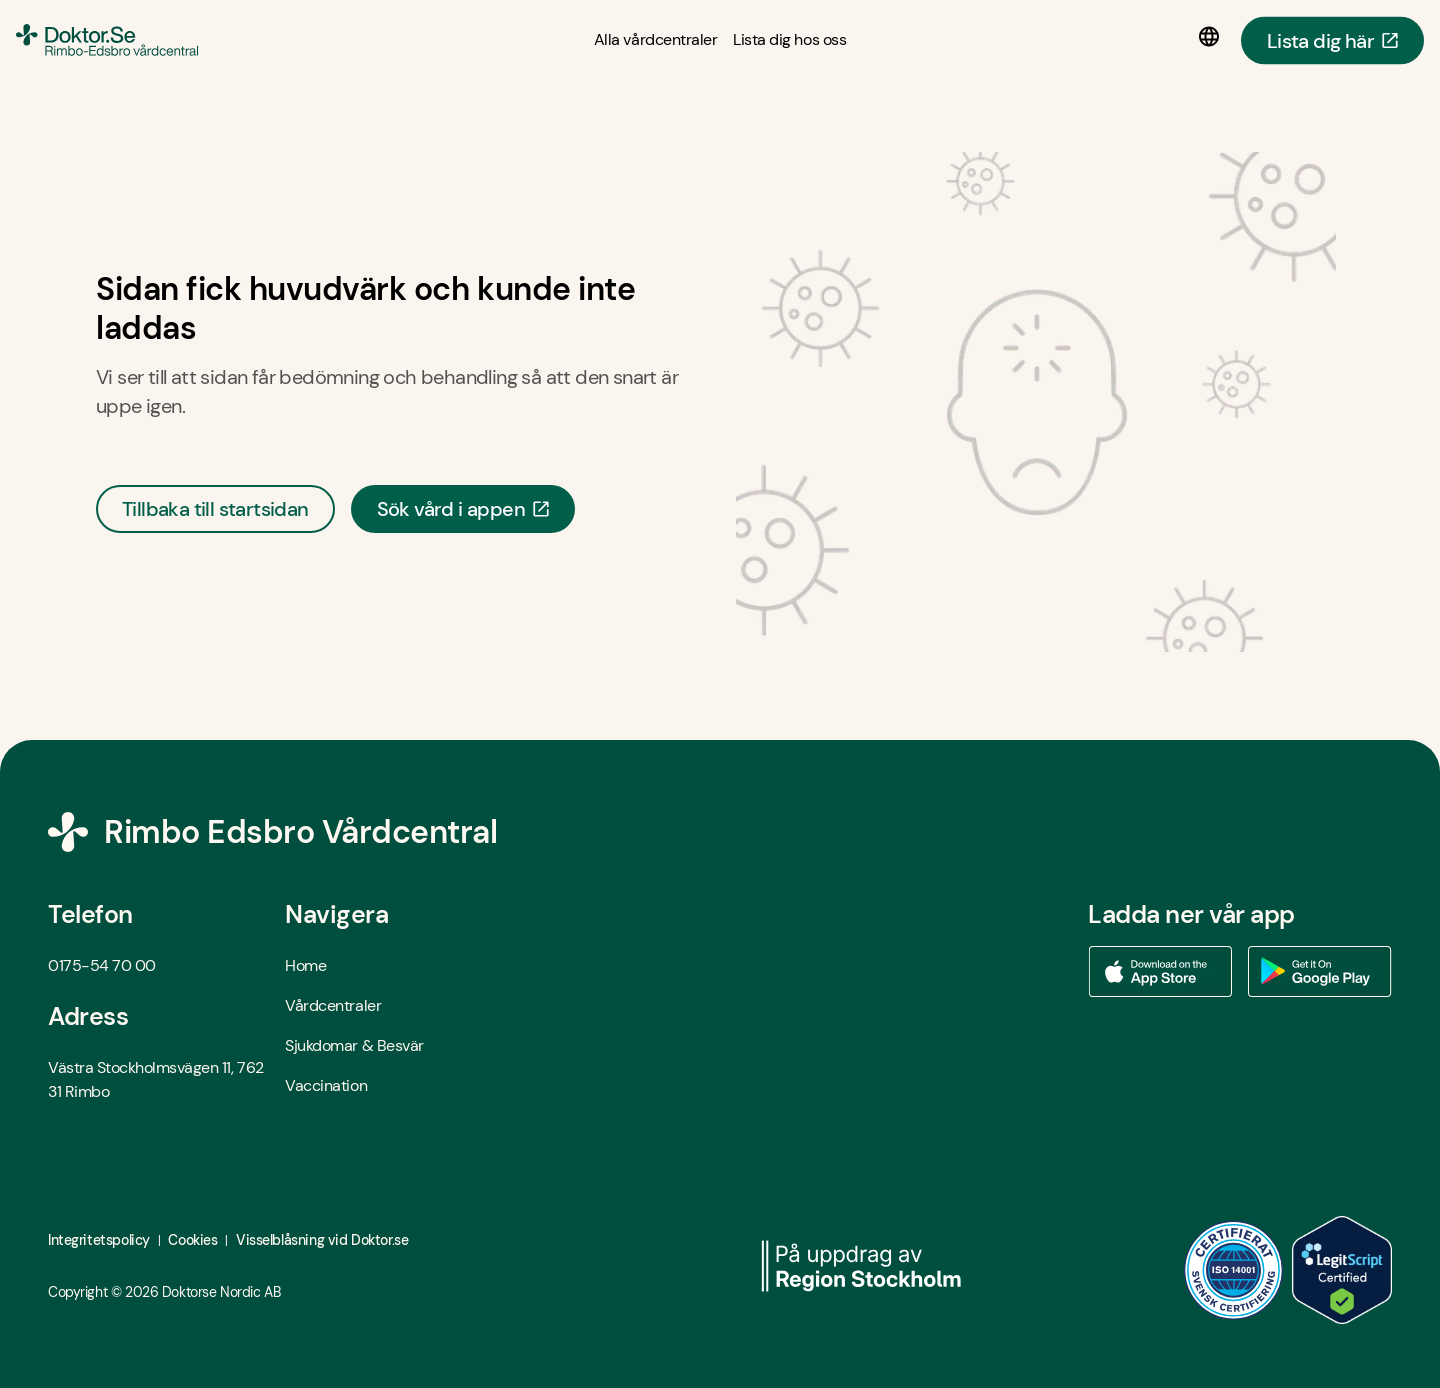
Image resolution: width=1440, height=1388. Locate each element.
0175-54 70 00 (102, 965)
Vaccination (326, 1085)
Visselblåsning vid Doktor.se (322, 1240)
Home (305, 965)
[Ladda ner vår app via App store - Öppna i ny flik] (1160, 972)
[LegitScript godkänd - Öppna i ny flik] (1342, 1270)
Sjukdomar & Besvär (354, 1045)
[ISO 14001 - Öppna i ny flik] (1234, 1270)
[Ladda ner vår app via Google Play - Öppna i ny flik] (1320, 972)
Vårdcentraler (333, 1005)
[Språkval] (1213, 37)
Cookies (192, 1240)
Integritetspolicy (99, 1240)
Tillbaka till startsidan (215, 509)
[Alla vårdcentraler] (655, 39)
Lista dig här (1332, 40)
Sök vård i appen (463, 509)
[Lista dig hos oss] (789, 39)
